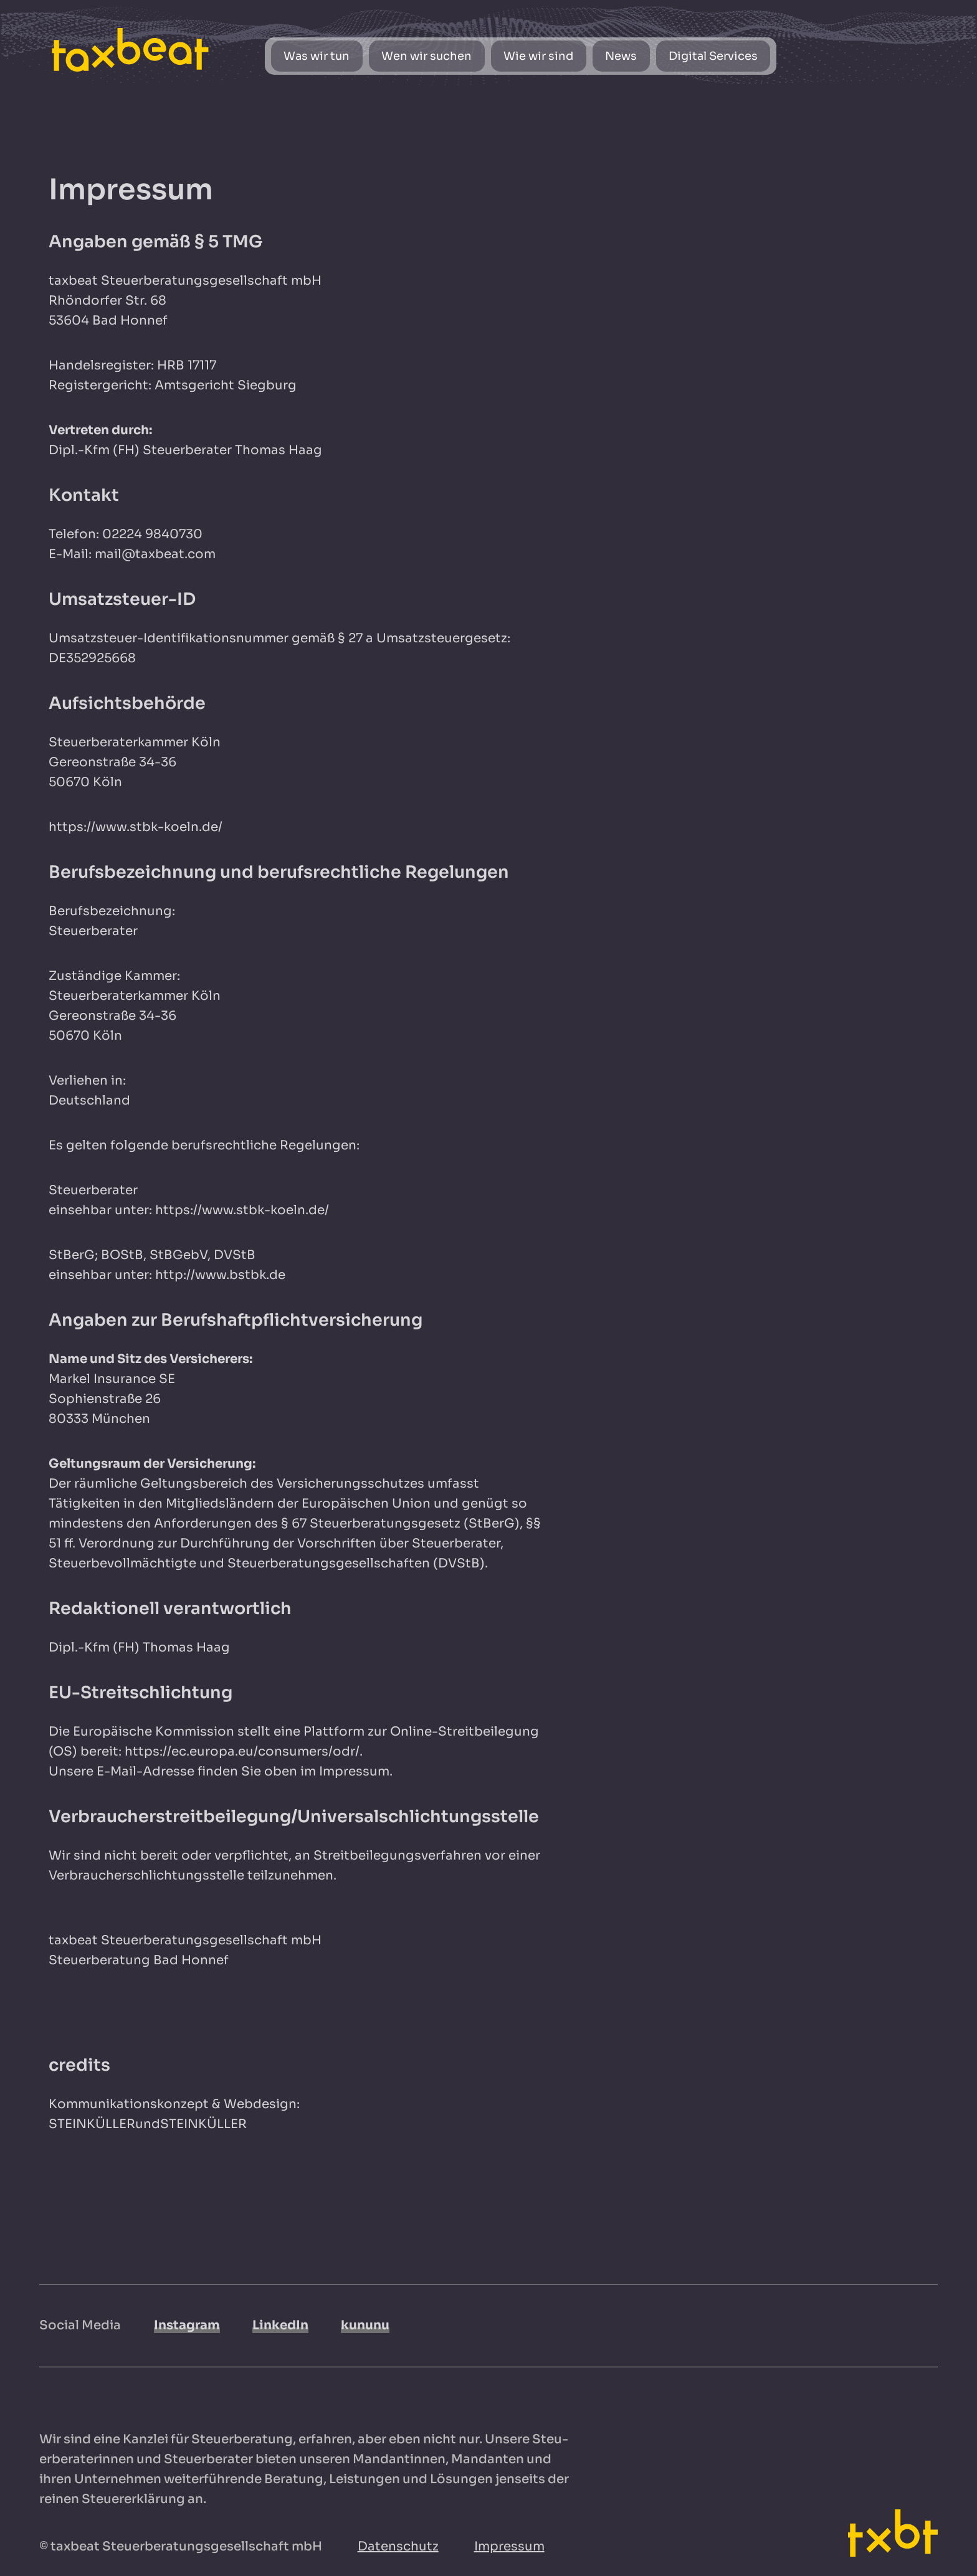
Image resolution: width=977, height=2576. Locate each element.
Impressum (509, 2546)
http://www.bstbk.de (220, 1275)
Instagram (187, 2325)
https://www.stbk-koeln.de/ (135, 827)
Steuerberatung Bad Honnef (139, 1960)
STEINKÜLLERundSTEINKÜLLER (148, 2124)
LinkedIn (280, 2325)
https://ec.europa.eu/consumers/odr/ (242, 1751)
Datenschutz (398, 2546)
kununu (365, 2325)
